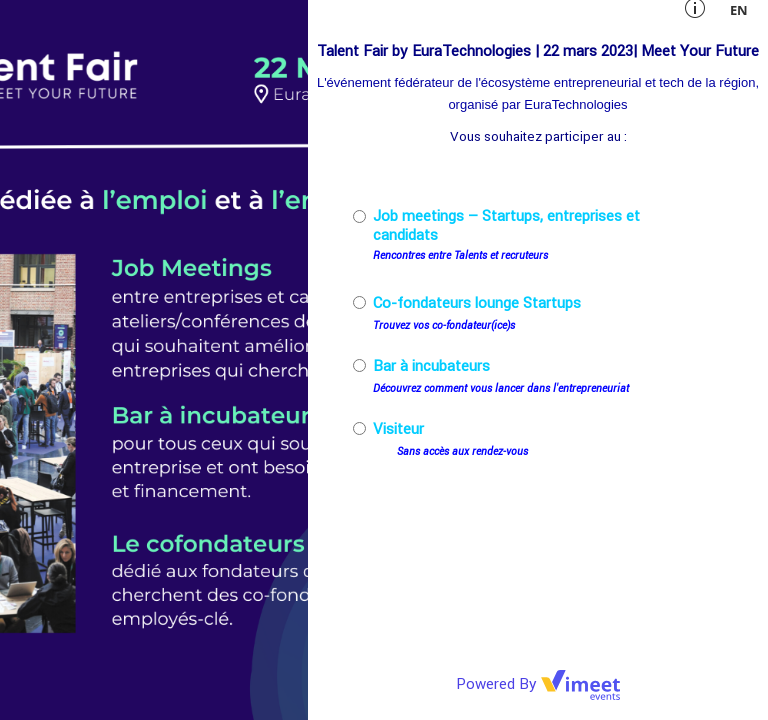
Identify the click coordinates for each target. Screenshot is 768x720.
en (739, 10)
